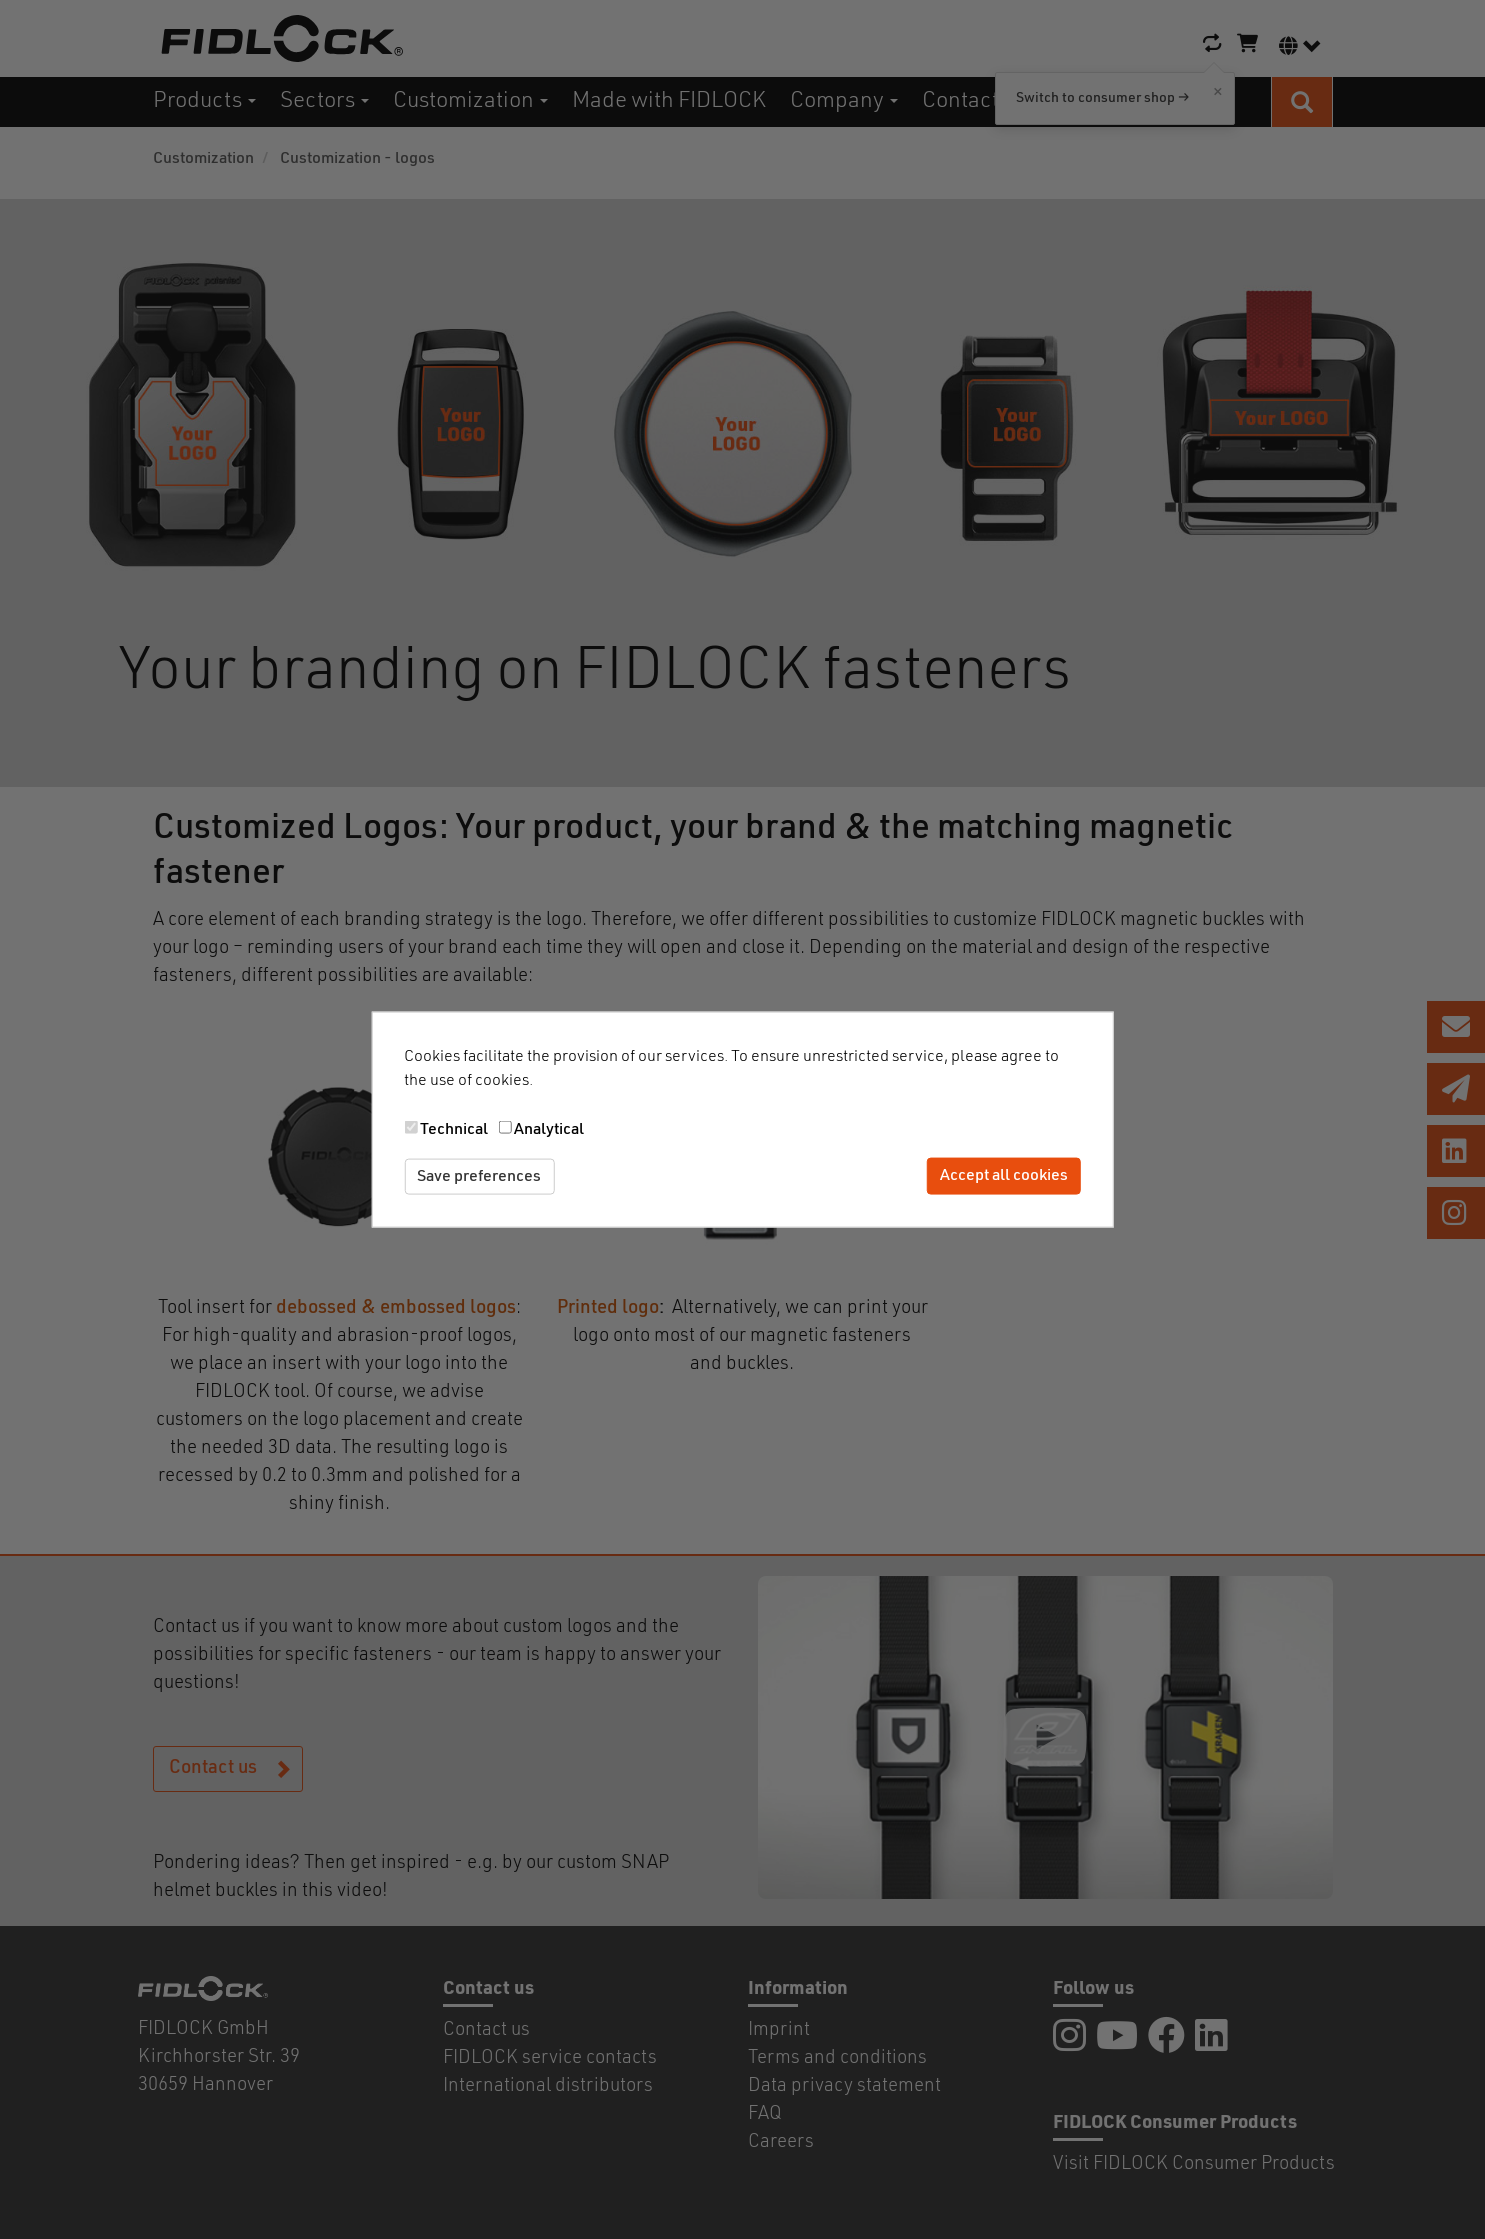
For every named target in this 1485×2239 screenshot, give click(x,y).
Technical (454, 1129)
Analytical (549, 1129)
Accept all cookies (1004, 1176)
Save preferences (479, 1176)
